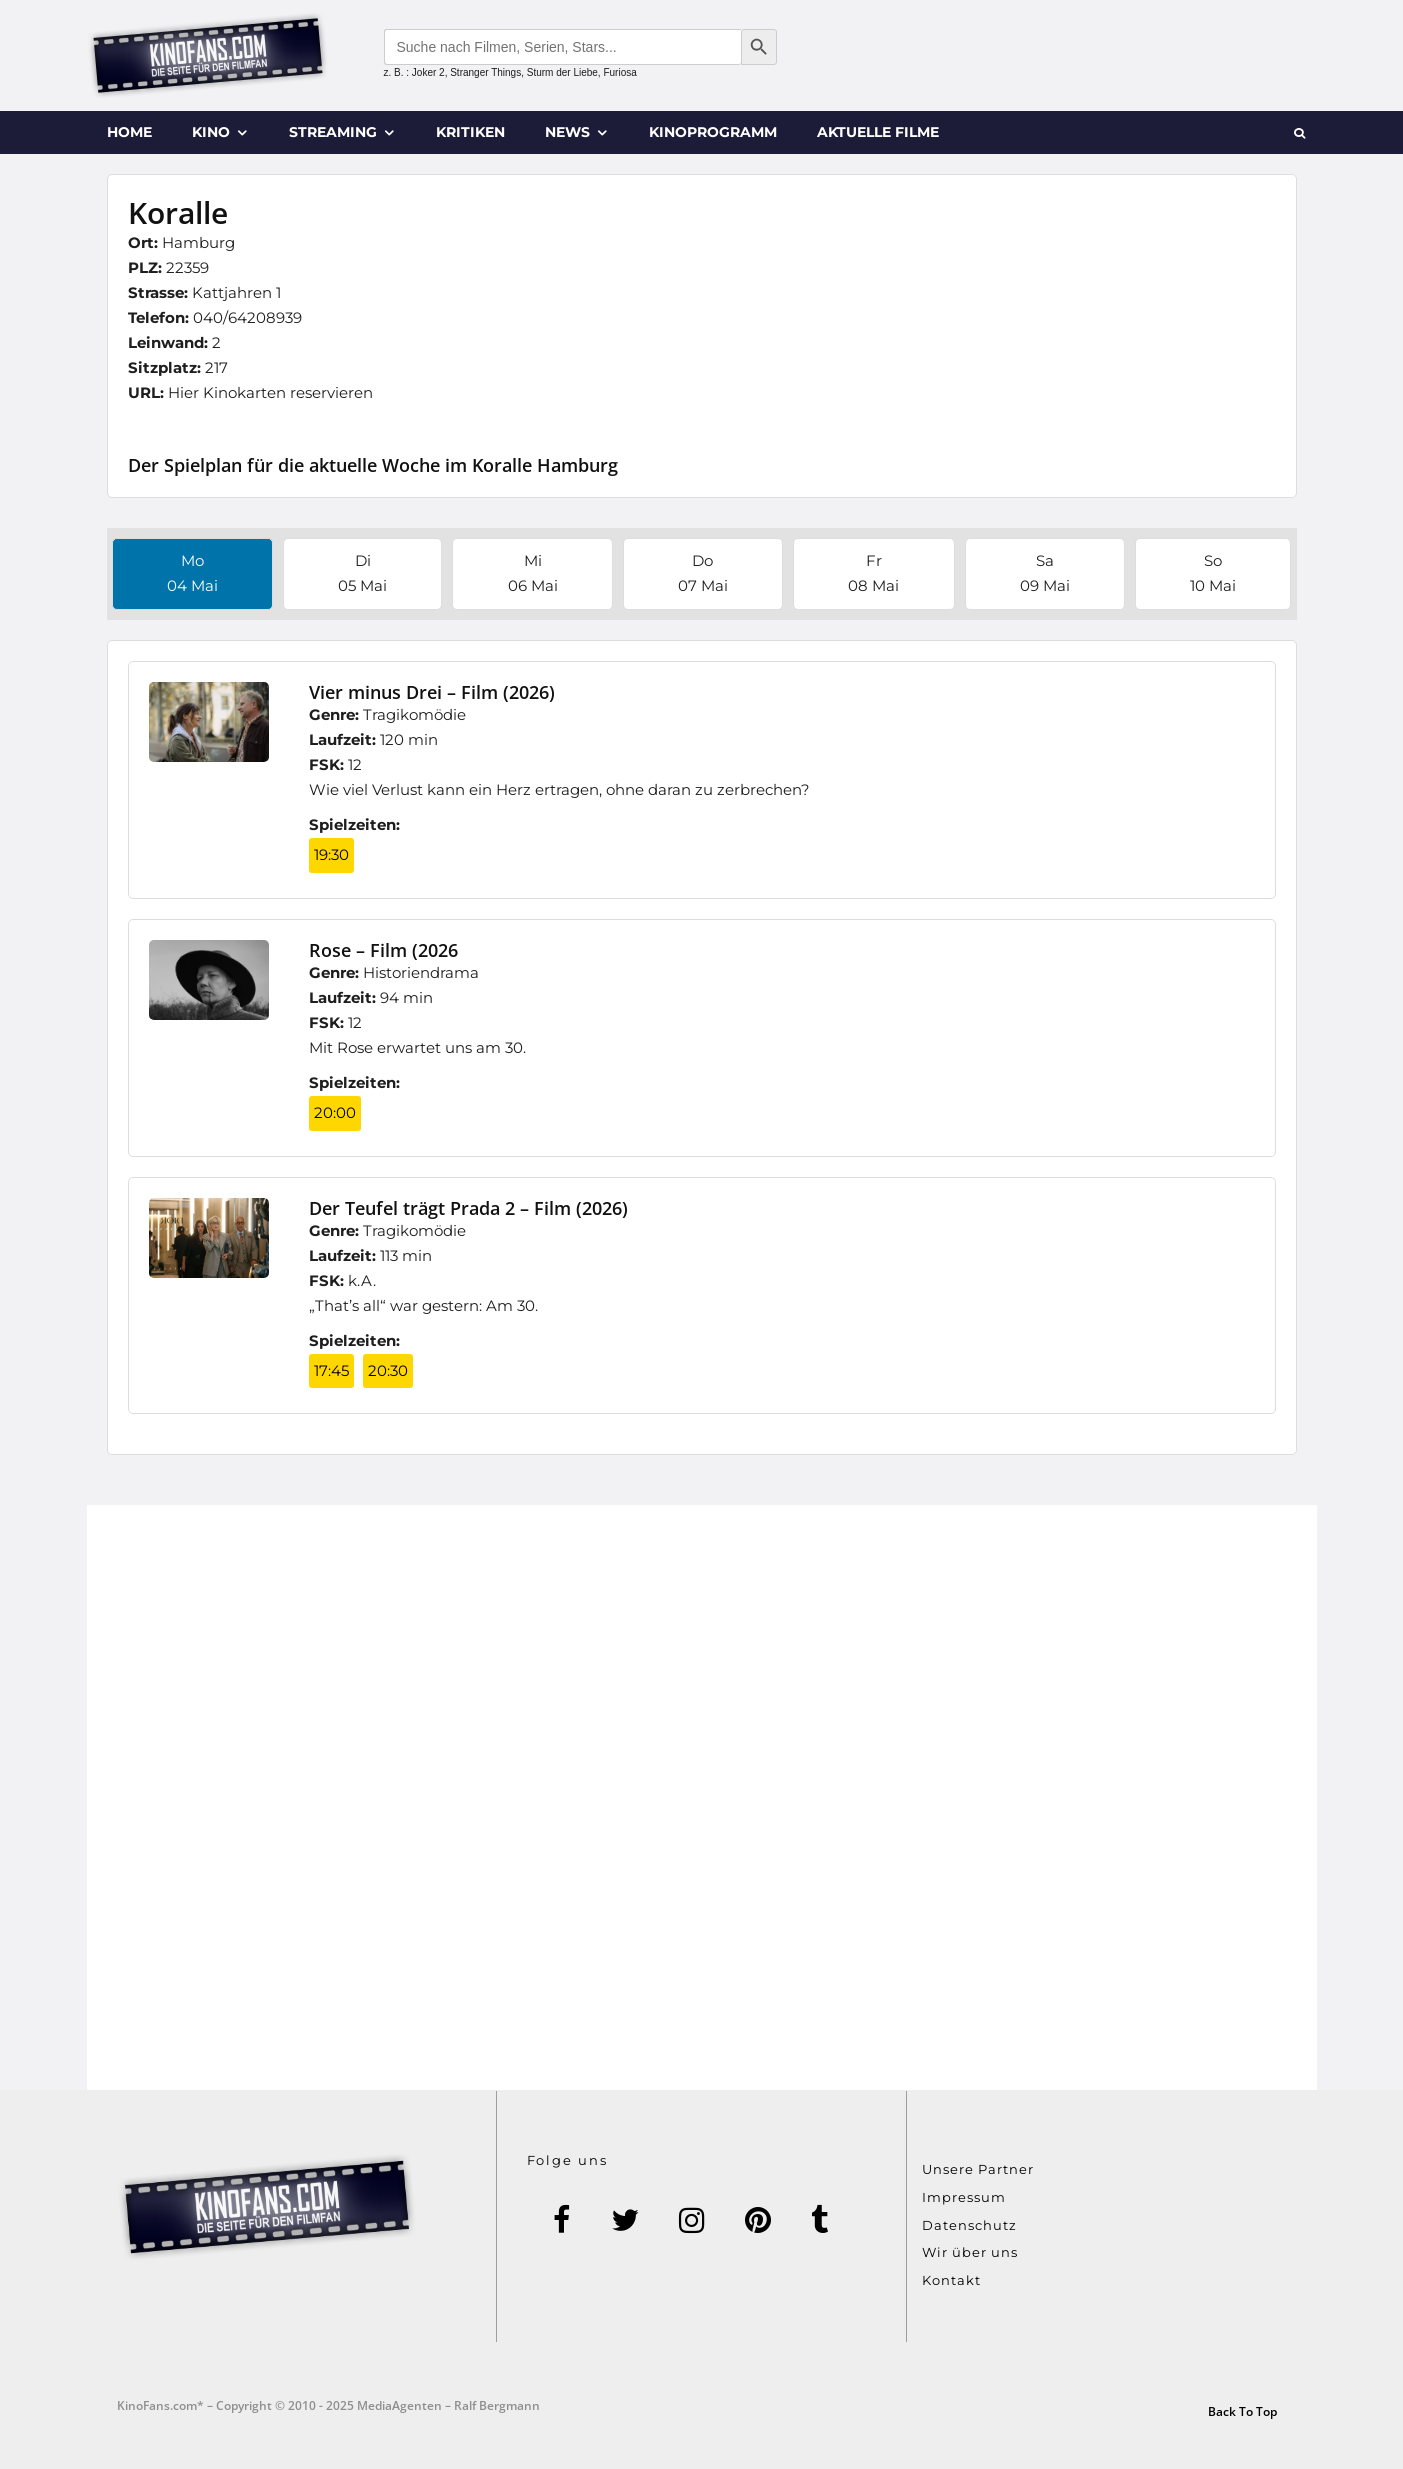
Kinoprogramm (713, 132)
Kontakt (951, 2280)
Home (129, 132)
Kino (211, 132)
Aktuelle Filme (878, 132)
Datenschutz (969, 2225)
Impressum (964, 2197)
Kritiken (470, 132)
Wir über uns (970, 2252)
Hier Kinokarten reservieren (270, 392)
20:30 (388, 1370)
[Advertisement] (702, 1797)
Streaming (333, 132)
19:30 (331, 854)
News (567, 132)
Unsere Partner (978, 2169)
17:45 (331, 1370)
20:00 (335, 1112)
